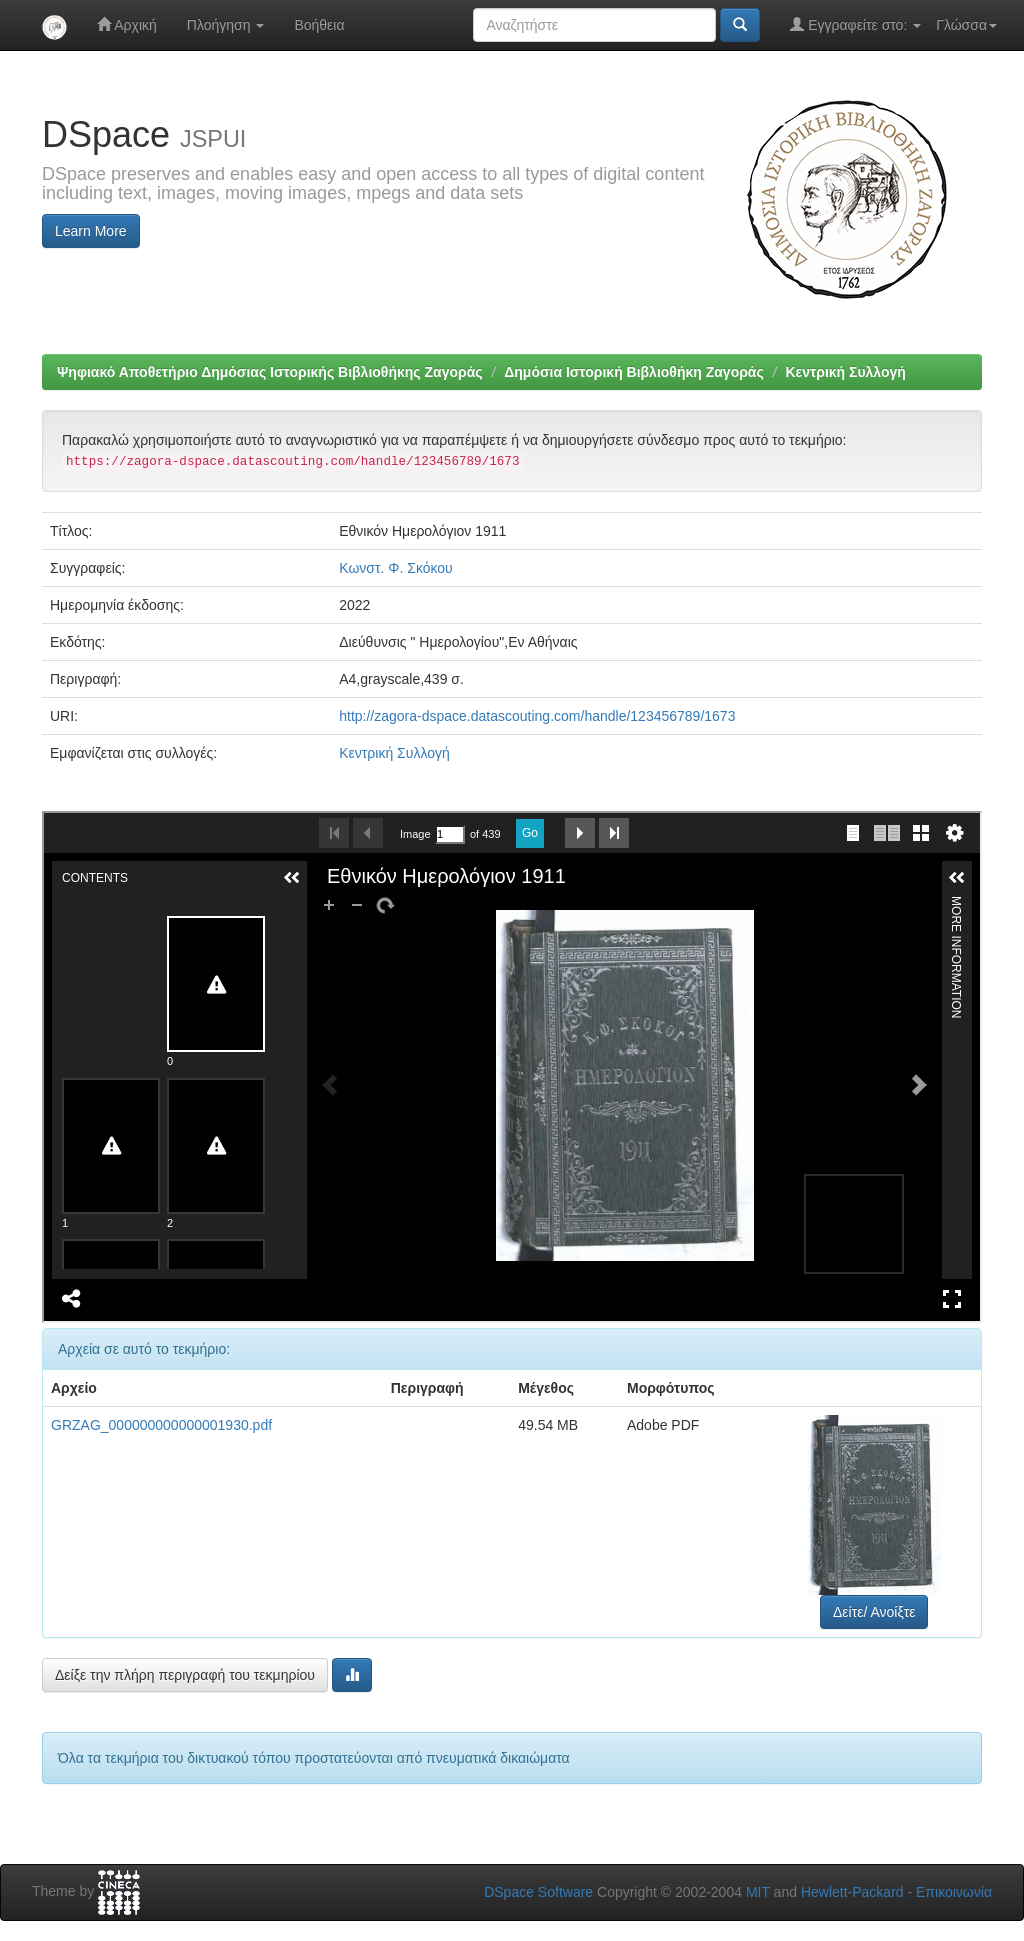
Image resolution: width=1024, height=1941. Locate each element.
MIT (758, 1892)
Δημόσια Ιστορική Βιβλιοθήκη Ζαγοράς (634, 372)
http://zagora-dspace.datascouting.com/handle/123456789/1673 (537, 716)
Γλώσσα (966, 25)
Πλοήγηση (226, 25)
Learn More (91, 231)
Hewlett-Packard (852, 1892)
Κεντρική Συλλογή (845, 372)
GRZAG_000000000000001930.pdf (161, 1425)
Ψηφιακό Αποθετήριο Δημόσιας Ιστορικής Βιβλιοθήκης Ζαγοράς (270, 372)
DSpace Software (538, 1892)
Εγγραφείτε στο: (855, 24)
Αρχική (127, 24)
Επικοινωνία (954, 1892)
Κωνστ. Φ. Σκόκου (396, 568)
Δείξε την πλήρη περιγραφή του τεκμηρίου (185, 1675)
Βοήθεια (319, 25)
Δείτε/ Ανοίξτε (874, 1612)
